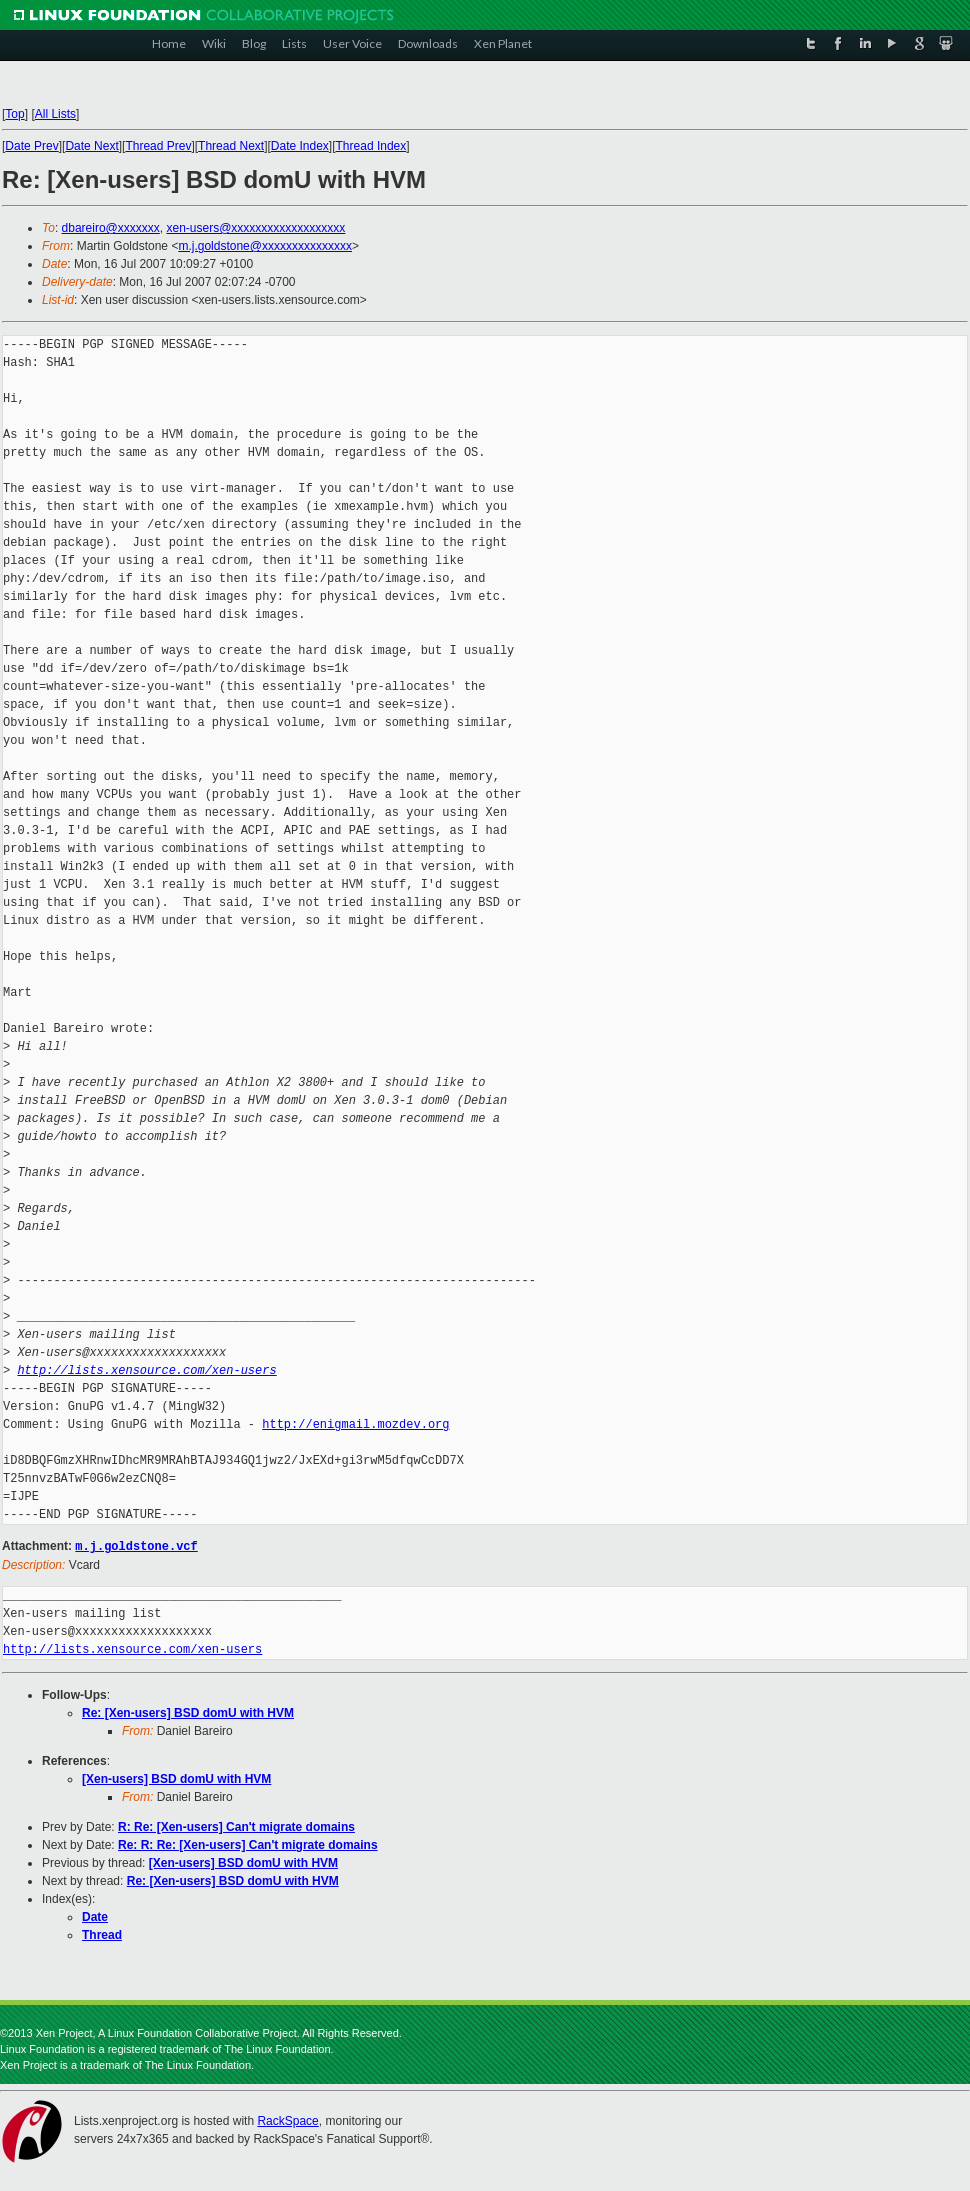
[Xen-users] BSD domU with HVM (176, 1778)
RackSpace (287, 2120)
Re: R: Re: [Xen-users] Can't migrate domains (248, 1844)
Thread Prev (158, 146)
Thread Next (231, 146)
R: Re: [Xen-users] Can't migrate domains (236, 1826)
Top (14, 114)
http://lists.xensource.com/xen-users (146, 1370)
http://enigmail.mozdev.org (355, 1424)
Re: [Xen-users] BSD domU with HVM (188, 1712)
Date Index (300, 146)
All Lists (55, 114)
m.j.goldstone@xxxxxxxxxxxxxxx (265, 246)
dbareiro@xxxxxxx (111, 228)
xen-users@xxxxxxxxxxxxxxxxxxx (255, 228)
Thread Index (371, 146)
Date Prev (31, 146)
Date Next (91, 146)
